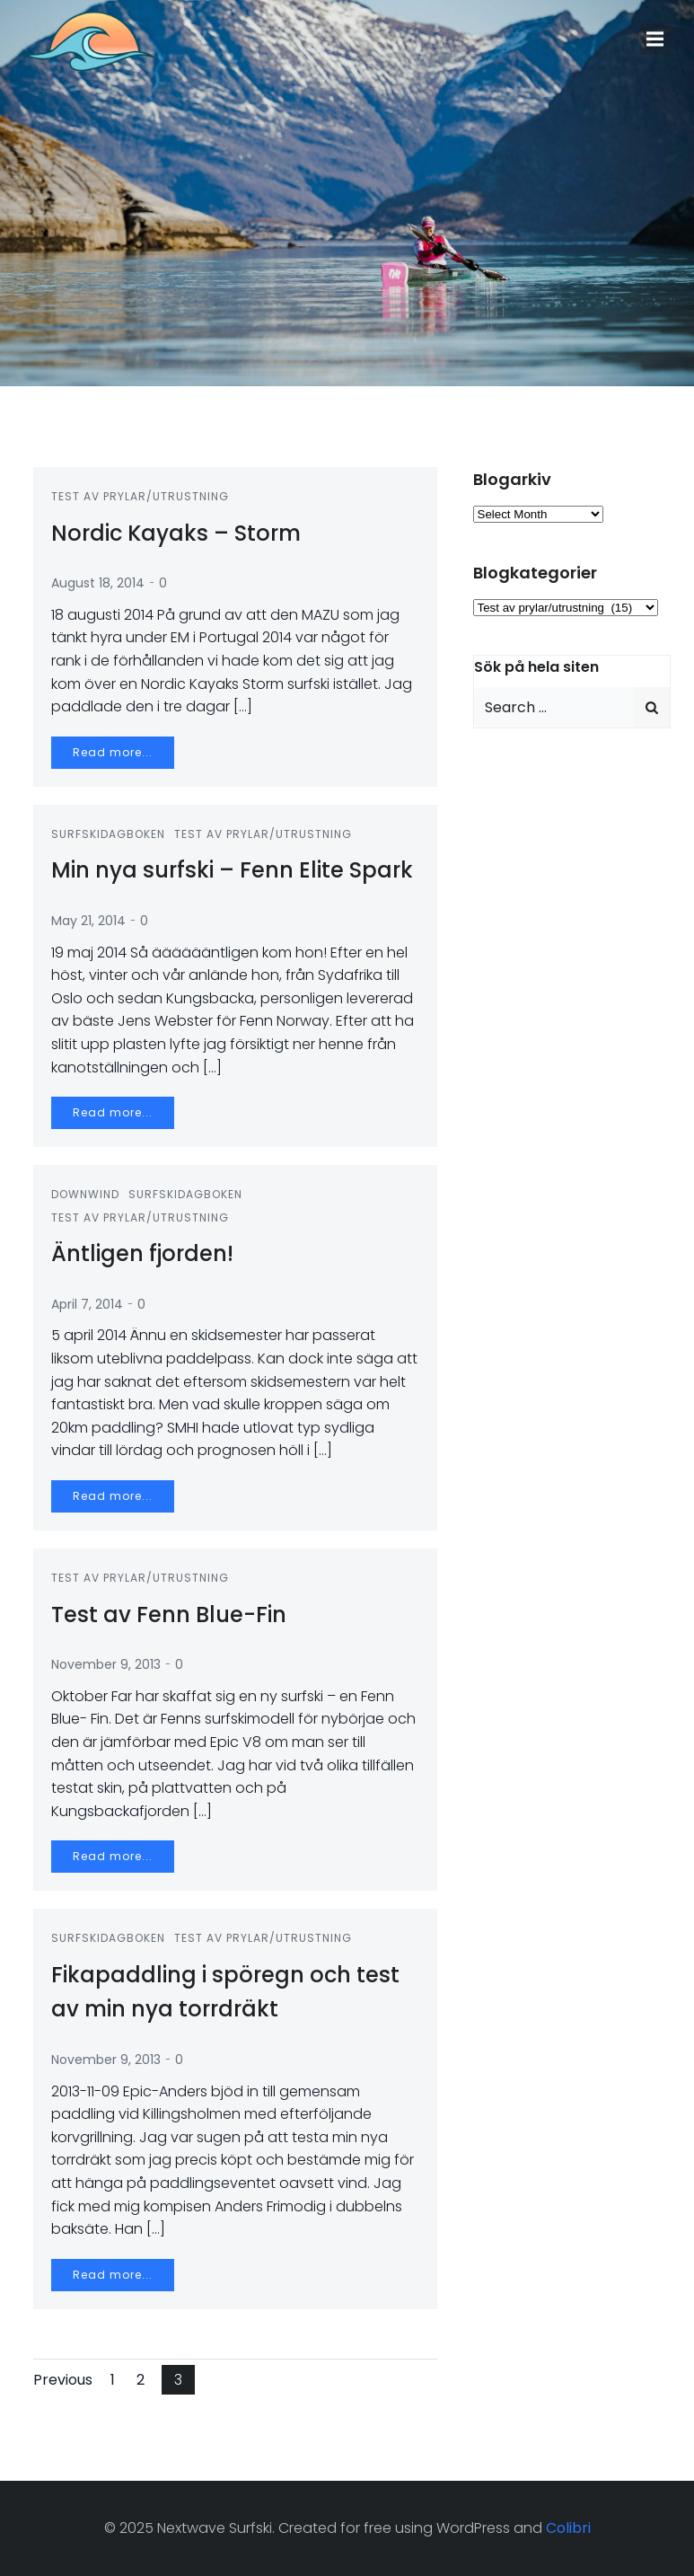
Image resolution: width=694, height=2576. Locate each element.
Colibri (568, 2528)
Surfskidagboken (108, 834)
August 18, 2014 (98, 583)
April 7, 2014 (87, 1304)
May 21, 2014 (88, 921)
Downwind (85, 1194)
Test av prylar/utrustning (140, 496)
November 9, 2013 (106, 1664)
